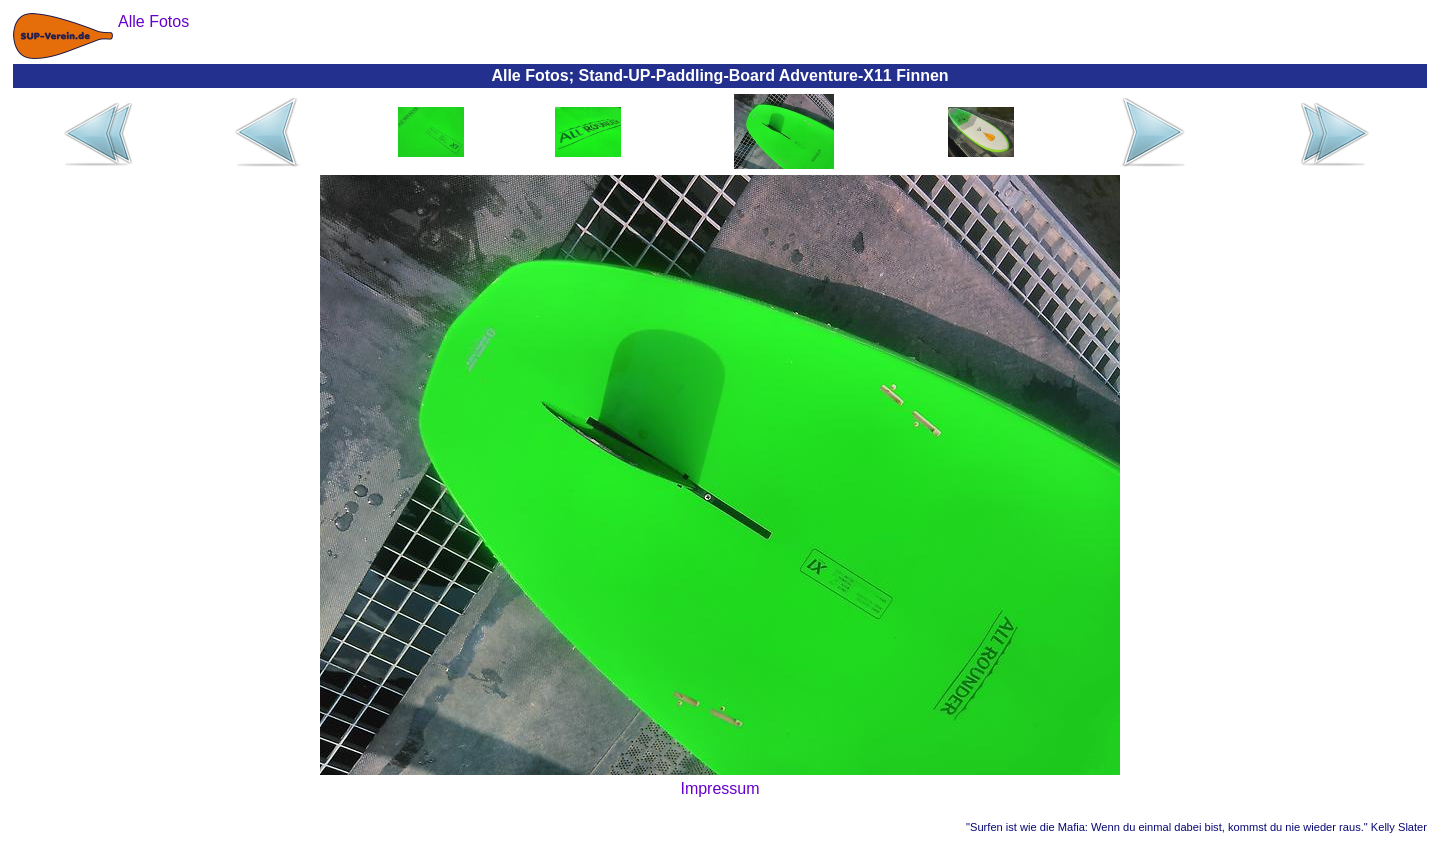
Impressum (719, 788)
